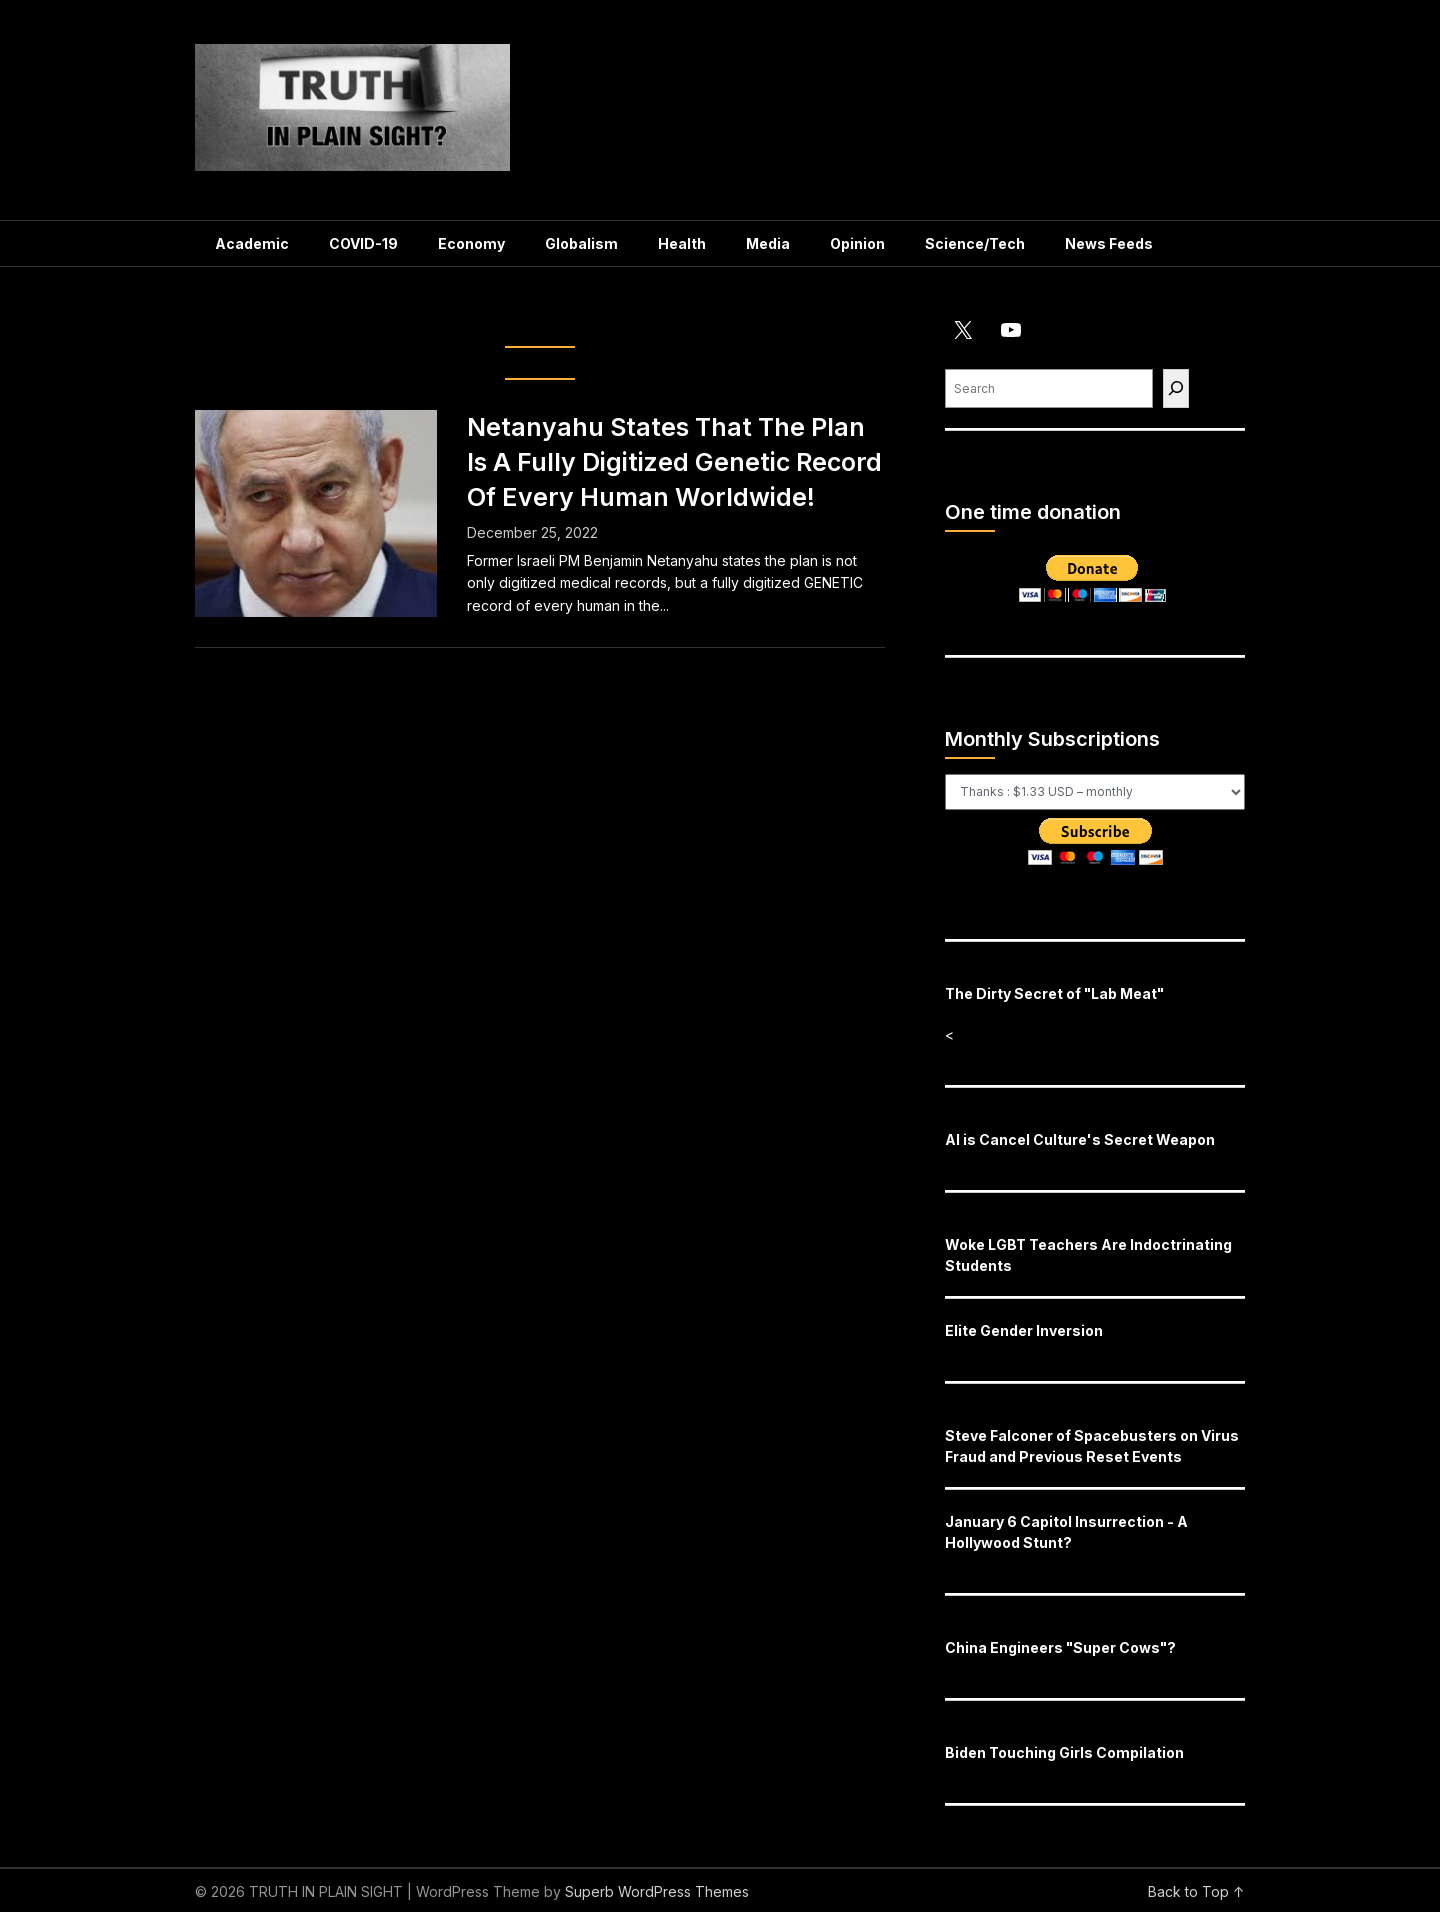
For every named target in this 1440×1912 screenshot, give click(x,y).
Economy (471, 243)
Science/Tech (975, 243)
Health (682, 243)
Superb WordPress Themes (657, 1891)
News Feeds (1109, 243)
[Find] (1176, 388)
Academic (252, 243)
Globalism (581, 243)
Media (768, 243)
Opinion (857, 243)
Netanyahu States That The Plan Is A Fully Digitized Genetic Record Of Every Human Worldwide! (674, 462)
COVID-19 (363, 243)
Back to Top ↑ (1196, 1891)
